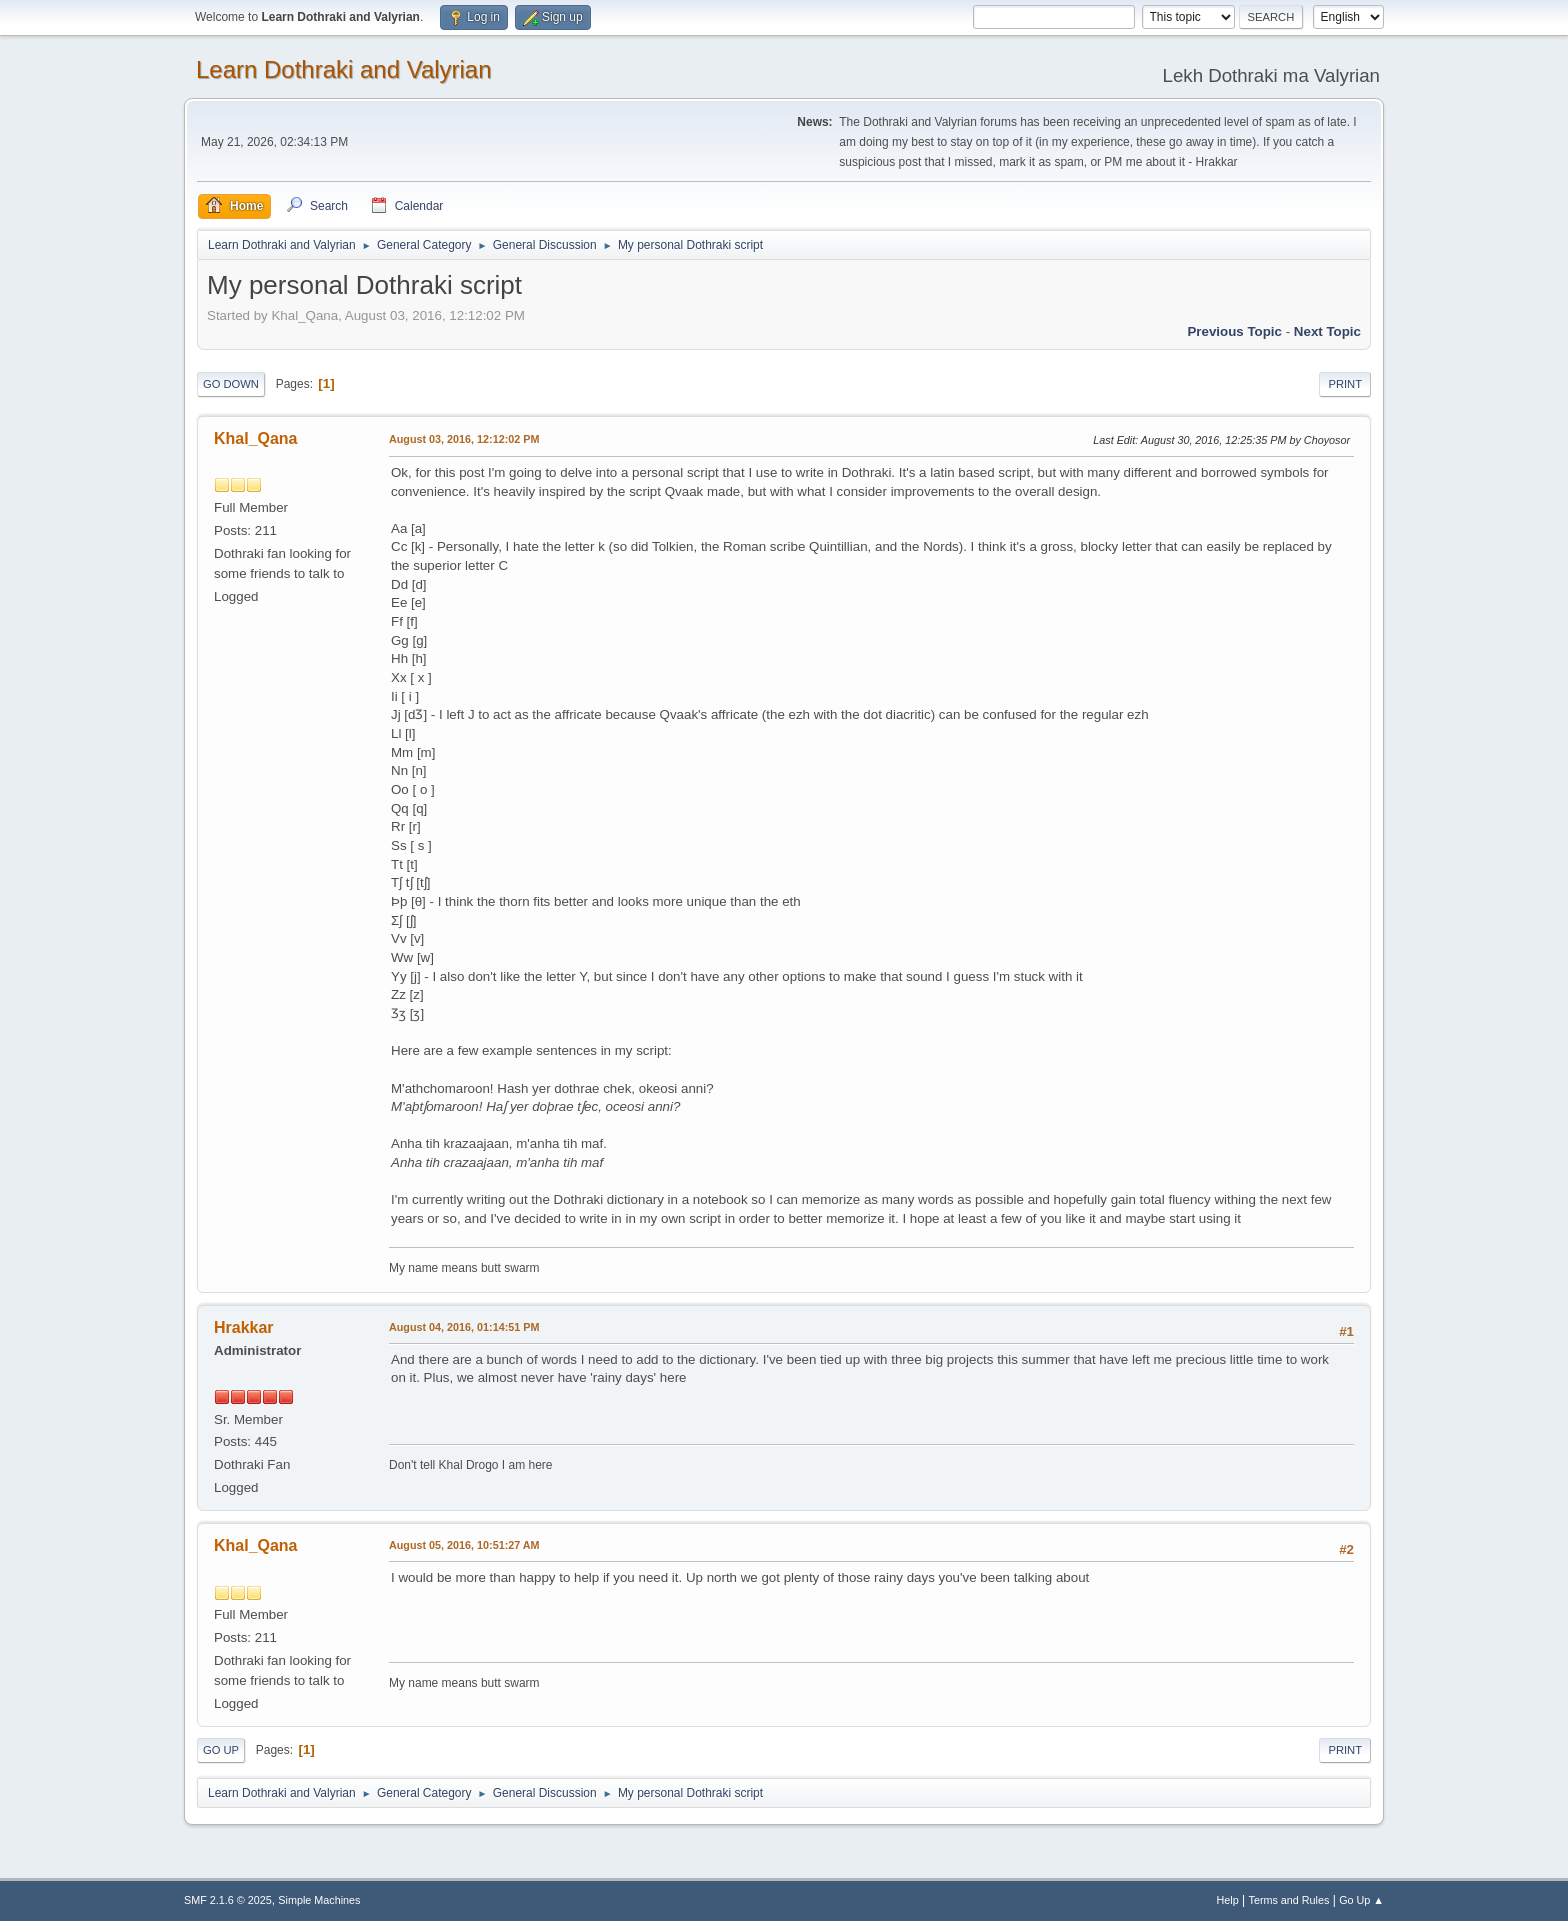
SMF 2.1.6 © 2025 (228, 1900)
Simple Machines (319, 1900)
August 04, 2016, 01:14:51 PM (464, 1327)
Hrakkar (244, 1327)
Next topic (1327, 331)
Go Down (231, 384)
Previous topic (1234, 331)
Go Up (221, 1750)
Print (1345, 384)
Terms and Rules (1289, 1900)
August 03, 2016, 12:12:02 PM (464, 439)
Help (1228, 1900)
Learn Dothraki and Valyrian (344, 69)
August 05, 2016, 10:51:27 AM (464, 1545)
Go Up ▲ (1361, 1900)
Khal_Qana (256, 438)
